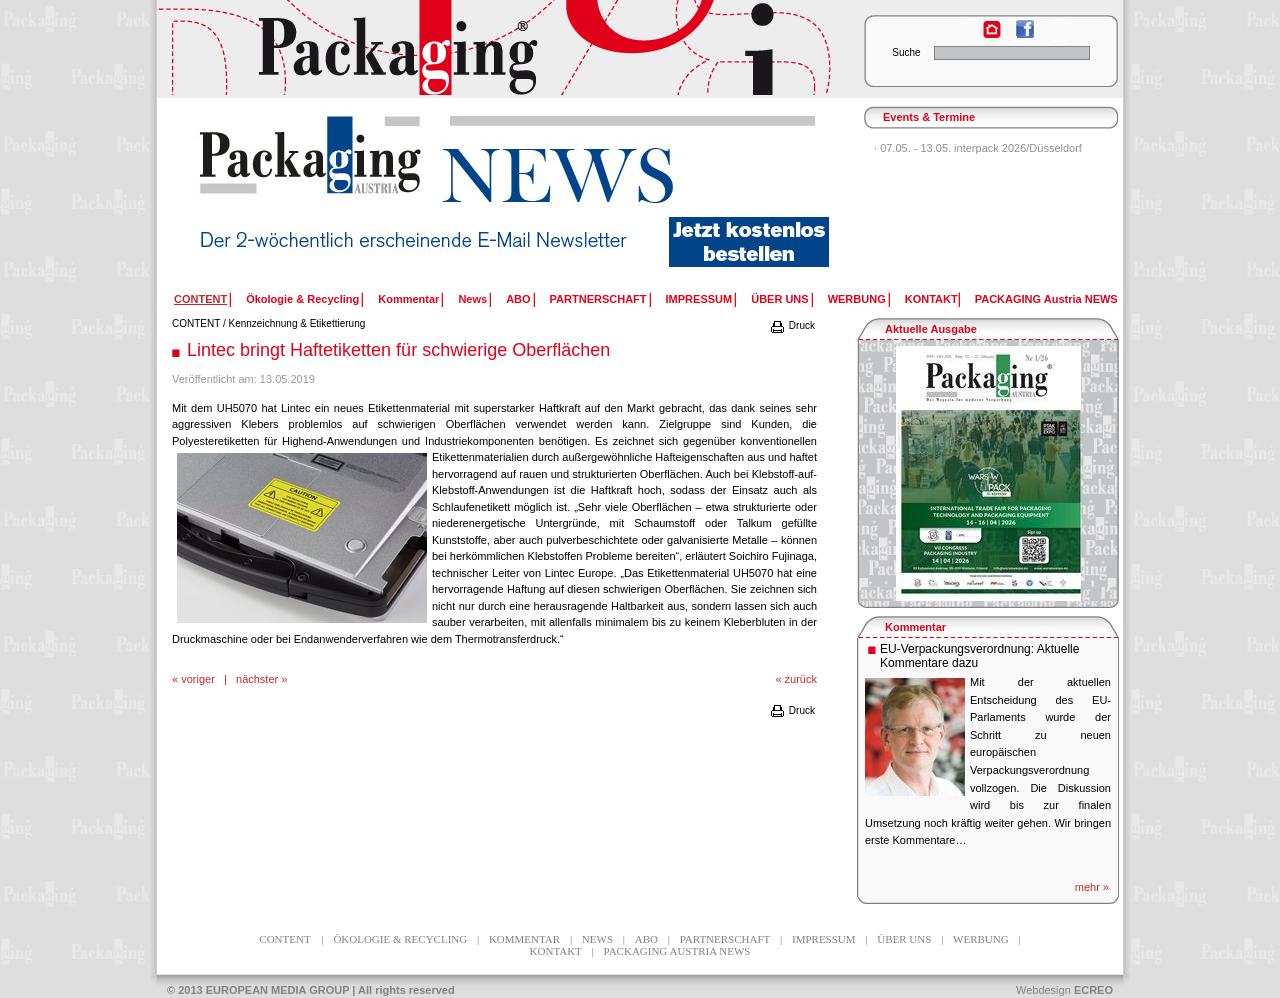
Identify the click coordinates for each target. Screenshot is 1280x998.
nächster (257, 679)
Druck (792, 325)
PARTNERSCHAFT (598, 299)
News (472, 299)
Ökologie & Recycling (302, 299)
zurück (801, 679)
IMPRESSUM (699, 299)
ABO (518, 299)
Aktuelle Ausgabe (931, 329)
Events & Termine (929, 117)
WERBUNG (857, 299)
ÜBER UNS (779, 299)
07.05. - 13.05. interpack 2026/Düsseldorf (981, 148)
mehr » (1092, 887)
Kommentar (408, 299)
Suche (906, 52)
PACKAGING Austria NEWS (1046, 299)
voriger (198, 679)
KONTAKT (931, 299)
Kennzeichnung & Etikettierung (297, 323)
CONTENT (196, 323)
